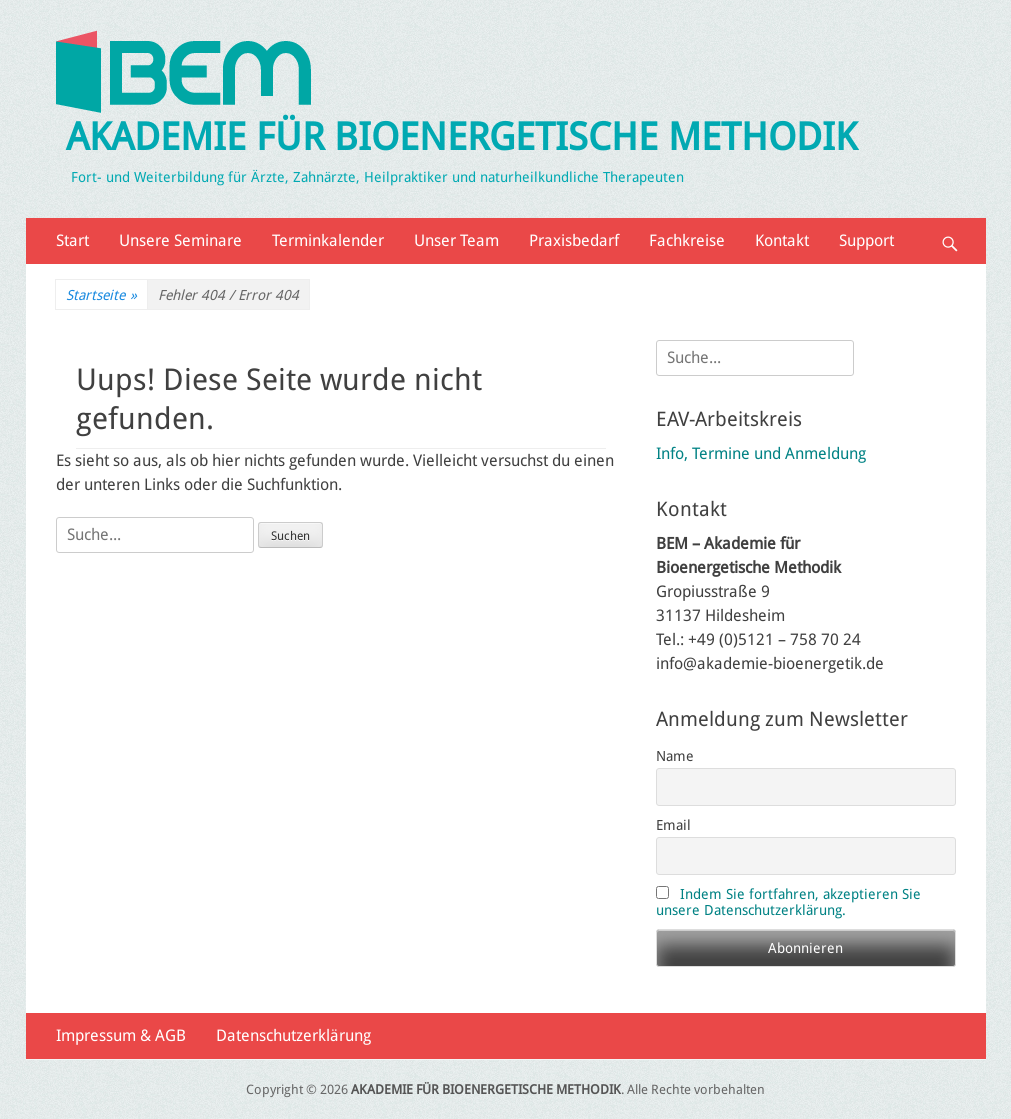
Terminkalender (328, 240)
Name (675, 756)
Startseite (101, 295)
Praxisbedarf (574, 240)
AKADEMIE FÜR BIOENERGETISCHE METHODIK (461, 137)
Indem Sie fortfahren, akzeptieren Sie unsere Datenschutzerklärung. (788, 902)
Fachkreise (687, 240)
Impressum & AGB (121, 1035)
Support (866, 240)
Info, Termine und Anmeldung (761, 453)
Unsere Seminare (180, 240)
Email (673, 825)
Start (72, 240)
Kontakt (782, 240)
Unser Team (456, 240)
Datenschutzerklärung (293, 1035)
